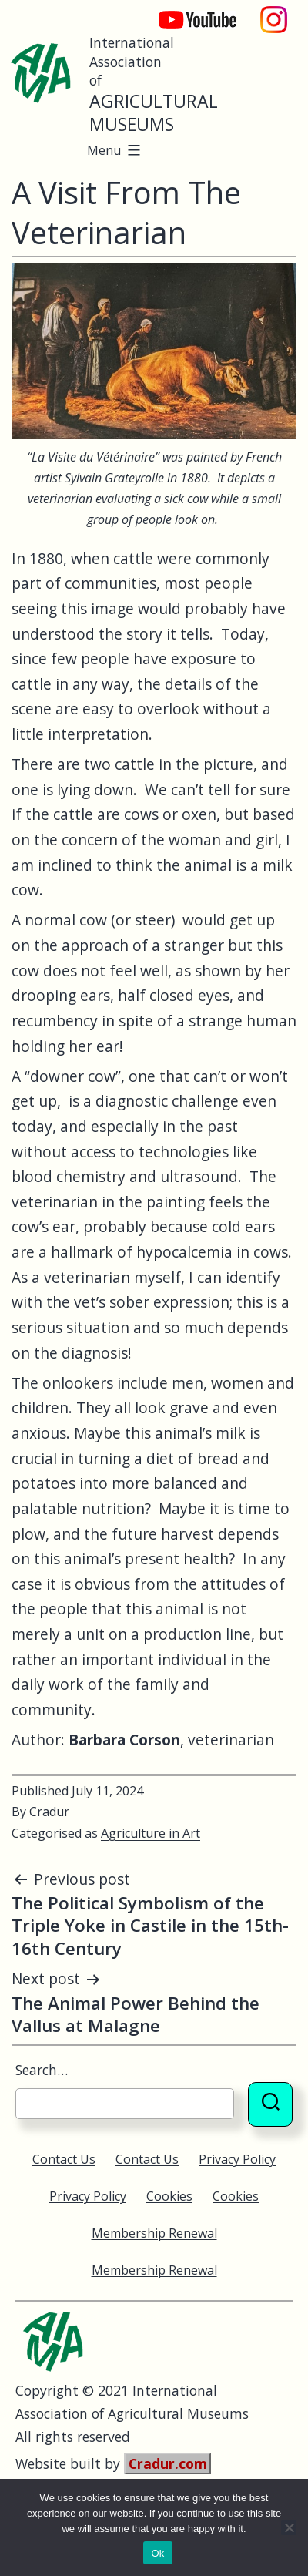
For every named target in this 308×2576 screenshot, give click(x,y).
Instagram (274, 12)
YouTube (187, 12)
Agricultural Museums (153, 112)
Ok (157, 2553)
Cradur (49, 1811)
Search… (41, 2069)
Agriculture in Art (150, 1833)
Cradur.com (168, 2463)
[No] (288, 2527)
